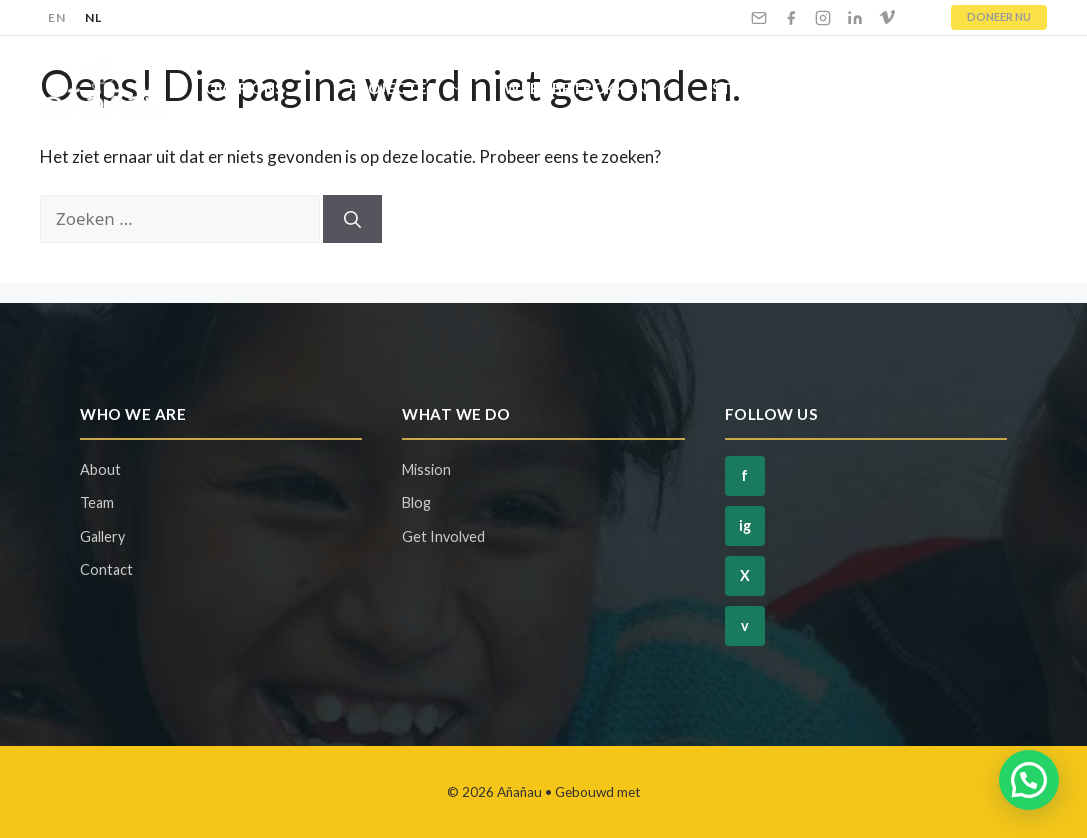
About (100, 469)
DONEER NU (999, 16)
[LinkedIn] (855, 18)
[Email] (759, 18)
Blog (887, 88)
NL (93, 17)
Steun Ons (779, 88)
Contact (988, 88)
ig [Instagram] (745, 525)
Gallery (102, 536)
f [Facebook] (744, 475)
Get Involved (443, 536)
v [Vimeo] (745, 625)
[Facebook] (791, 18)
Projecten (417, 88)
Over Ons (267, 88)
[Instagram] (823, 18)
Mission (426, 469)
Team (97, 502)
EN (56, 17)
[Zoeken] (352, 219)
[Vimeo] (887, 18)
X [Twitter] (745, 575)
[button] (1029, 780)
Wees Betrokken (598, 88)
